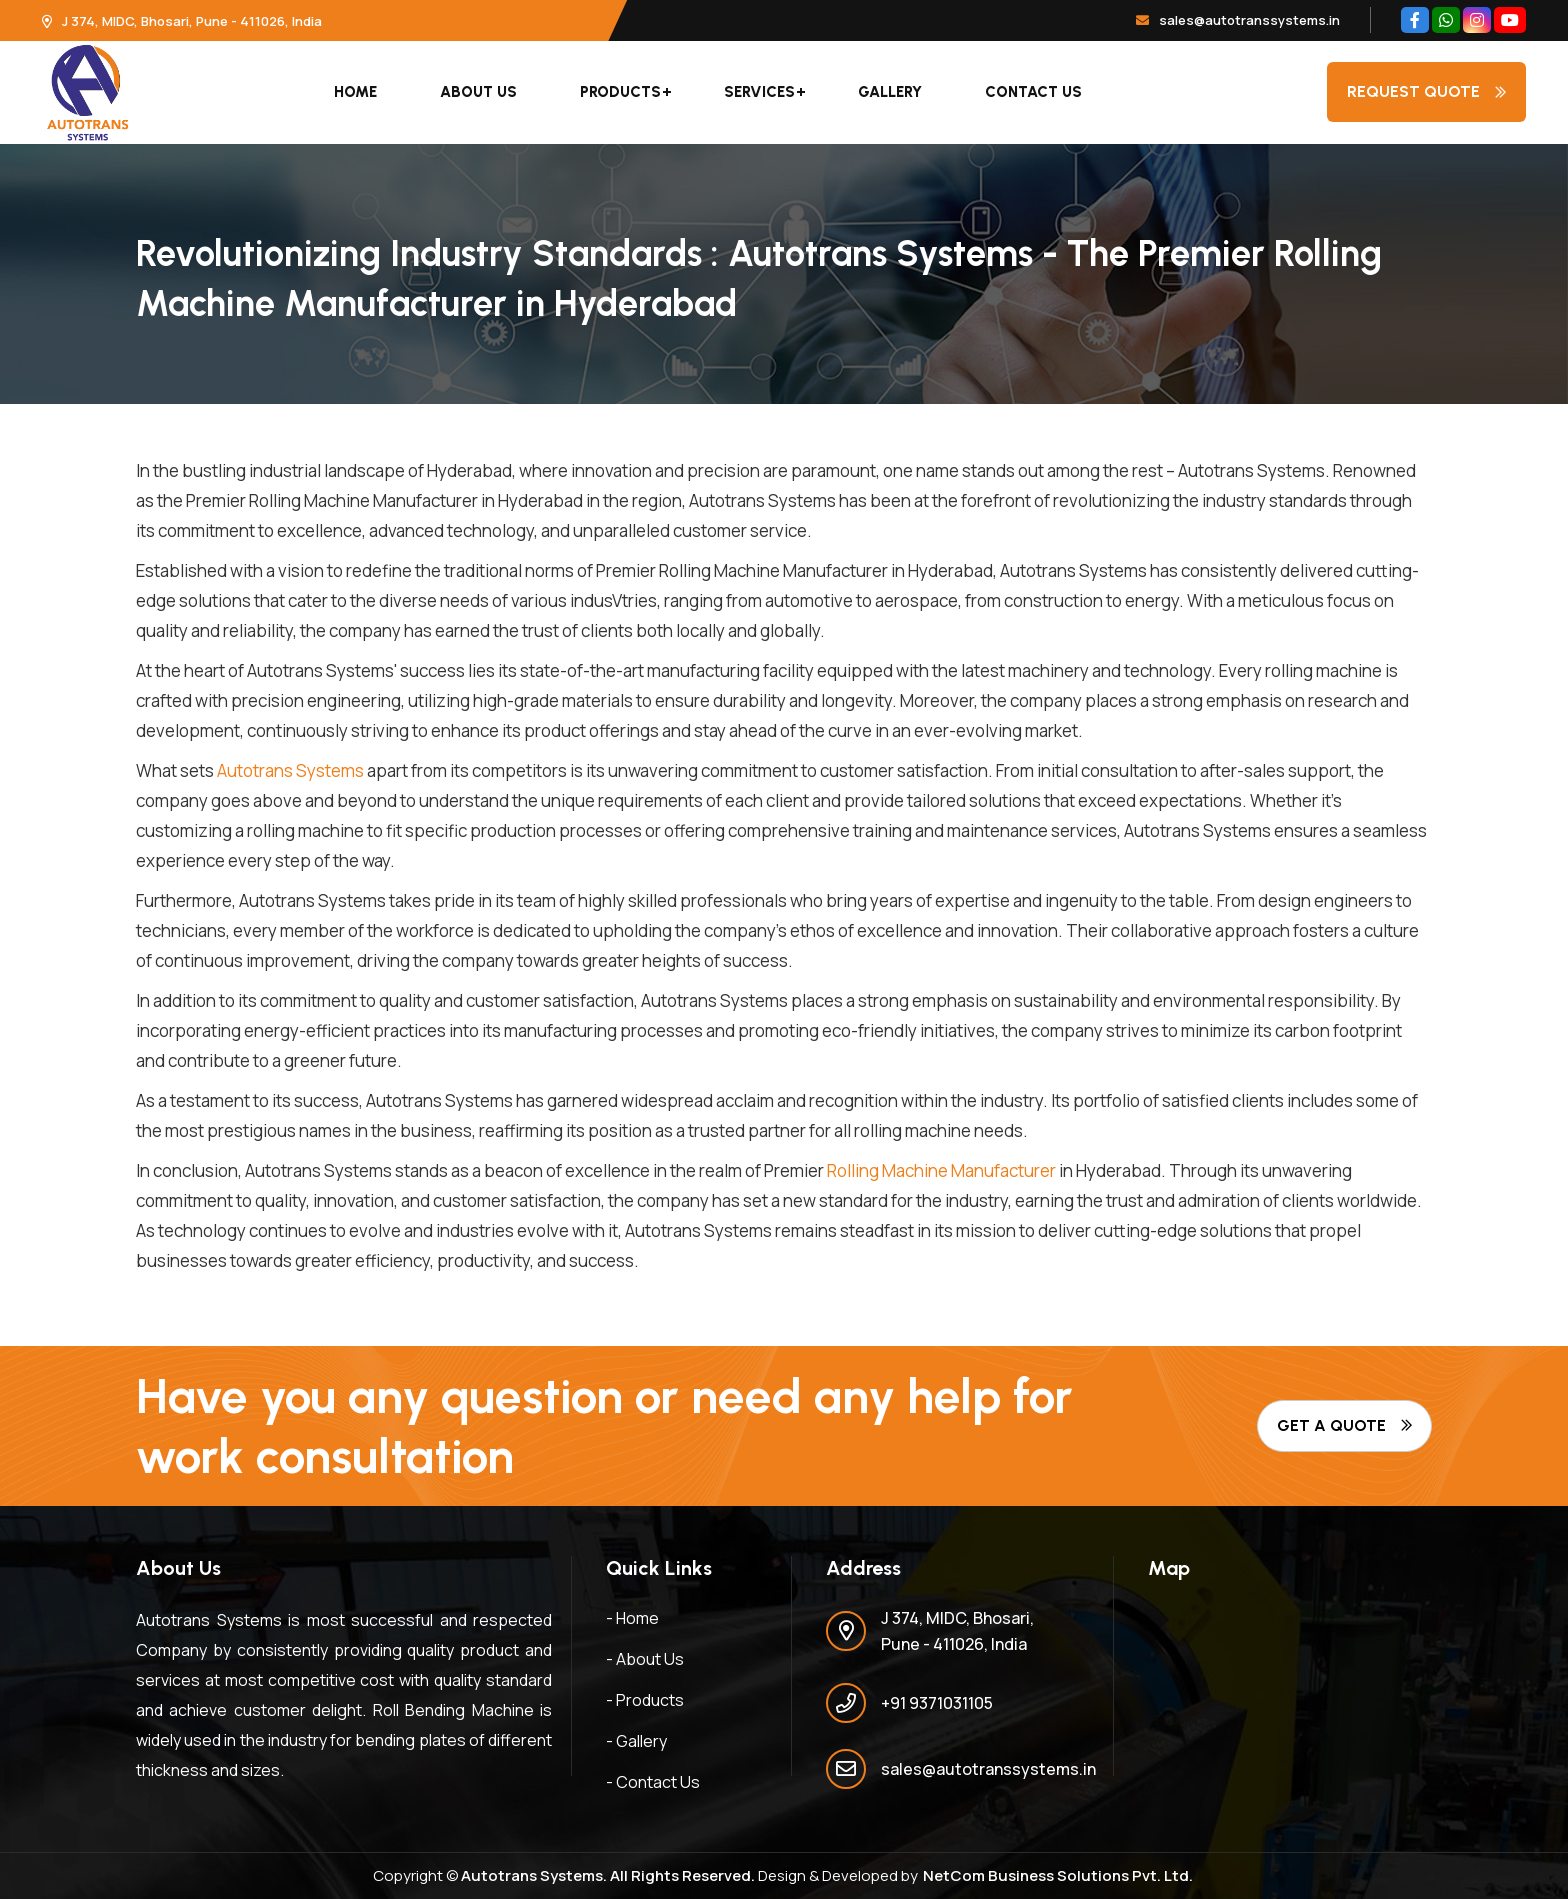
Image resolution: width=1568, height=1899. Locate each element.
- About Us (645, 1659)
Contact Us (1033, 92)
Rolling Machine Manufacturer (941, 1170)
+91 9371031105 (937, 1703)
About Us (478, 92)
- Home (632, 1618)
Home (355, 92)
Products (620, 92)
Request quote (1426, 91)
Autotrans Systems (290, 770)
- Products (645, 1700)
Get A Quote (1344, 1425)
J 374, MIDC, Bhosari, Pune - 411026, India (182, 21)
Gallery (890, 92)
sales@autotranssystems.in (1238, 20)
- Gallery (636, 1741)
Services (759, 92)
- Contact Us (653, 1782)
